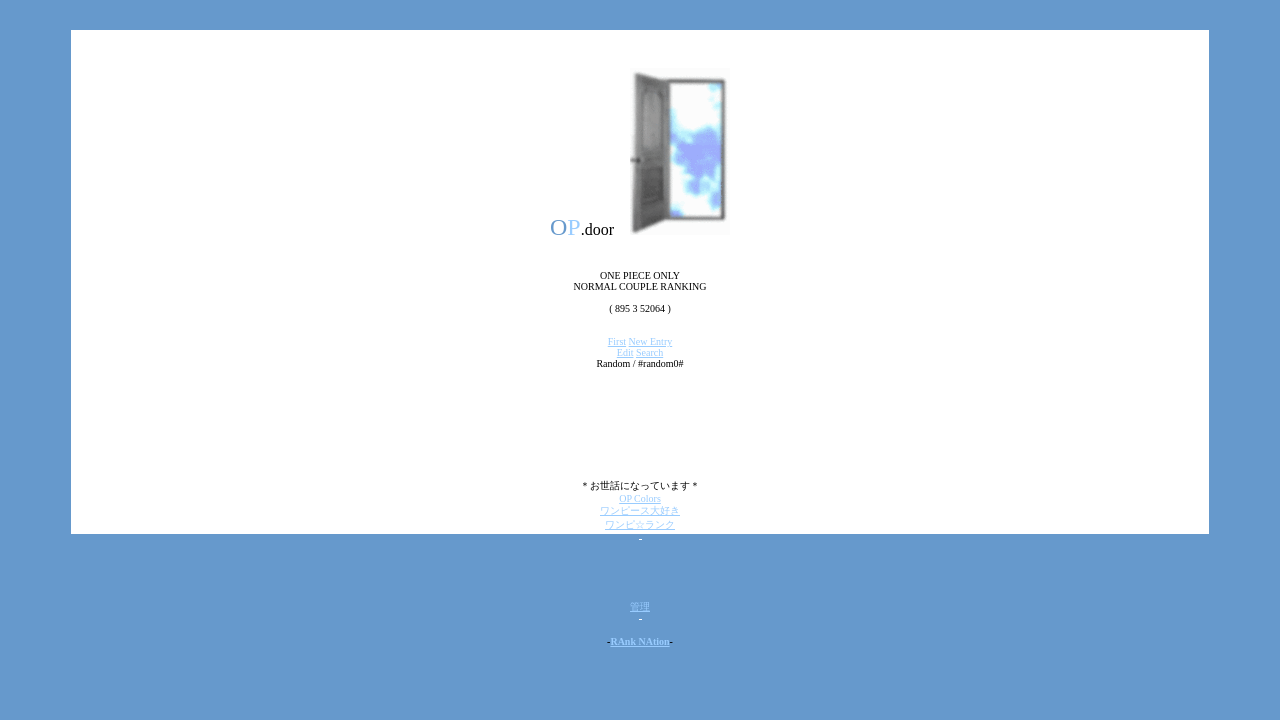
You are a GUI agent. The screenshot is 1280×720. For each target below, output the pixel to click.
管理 (640, 606)
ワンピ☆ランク (640, 524)
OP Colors (640, 498)
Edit (625, 352)
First (617, 341)
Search (649, 352)
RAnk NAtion (639, 641)
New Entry (651, 341)
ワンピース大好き (640, 510)
